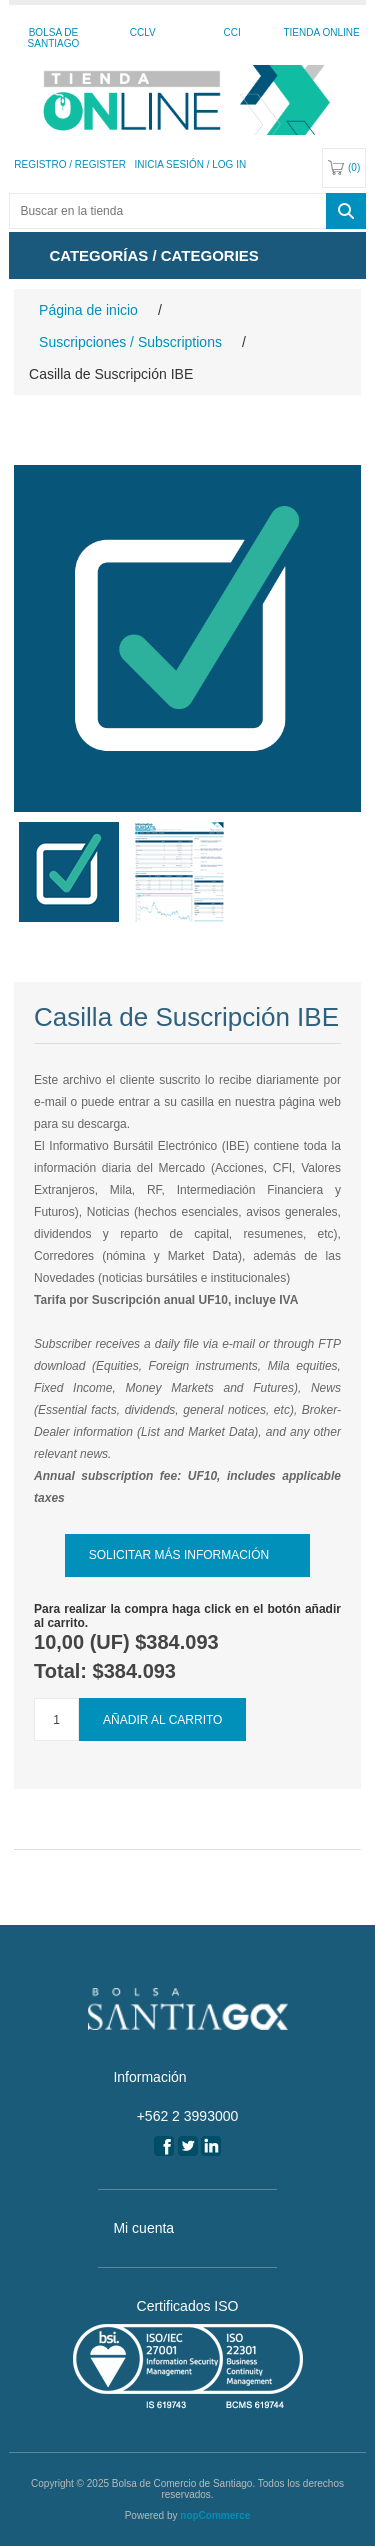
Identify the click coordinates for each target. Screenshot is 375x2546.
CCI (232, 32)
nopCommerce (215, 2515)
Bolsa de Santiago (54, 38)
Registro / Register (70, 164)
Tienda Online (321, 32)
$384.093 (176, 1642)
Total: (63, 1671)
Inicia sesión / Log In (190, 164)
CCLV (143, 32)
